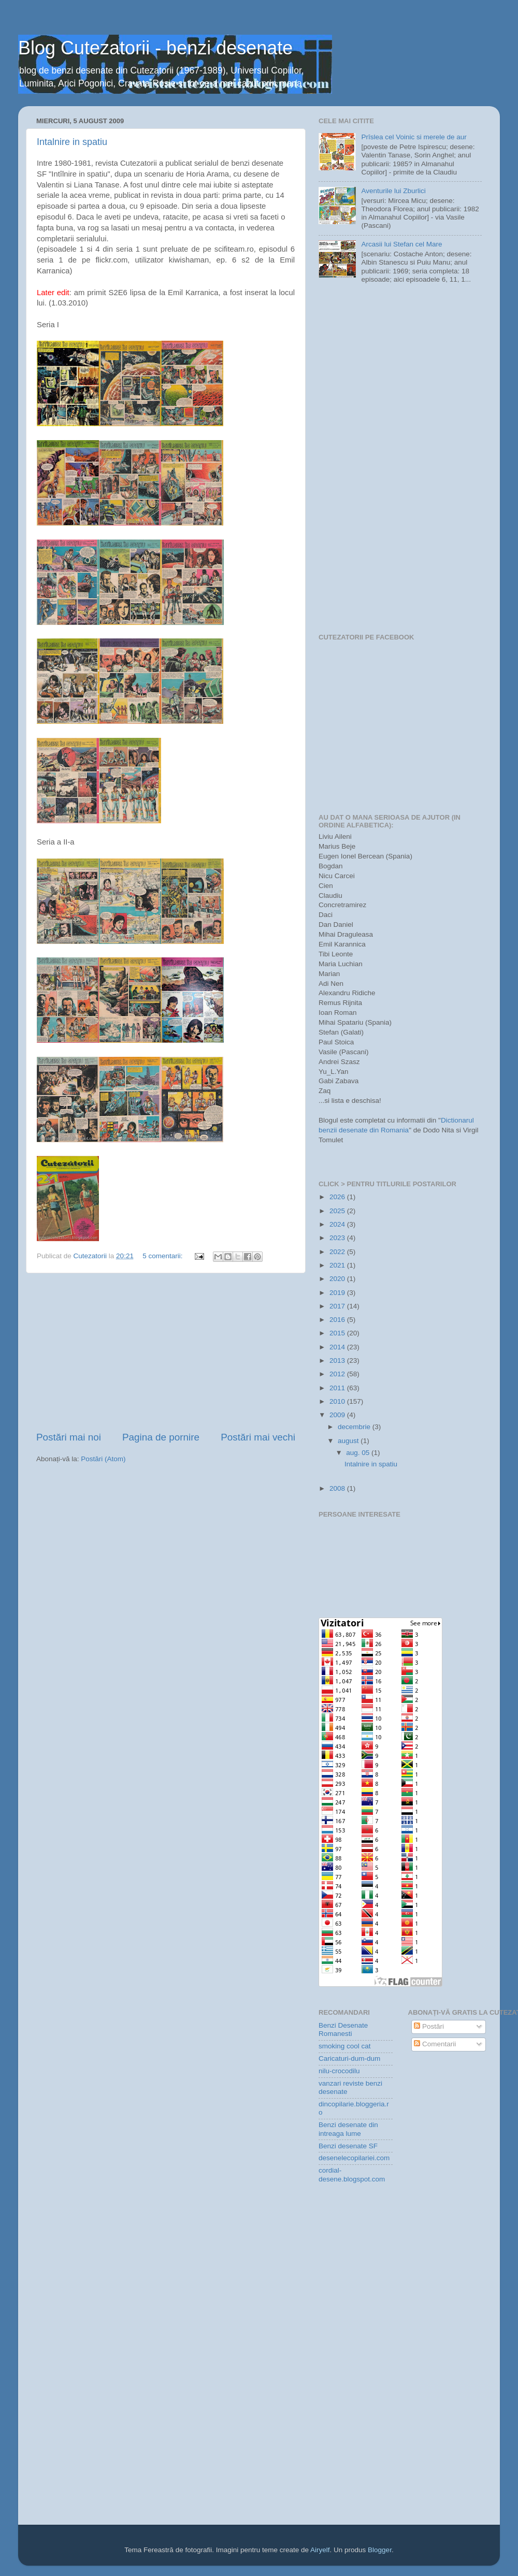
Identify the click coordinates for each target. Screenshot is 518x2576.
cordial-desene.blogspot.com (352, 2174)
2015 (338, 1333)
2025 (338, 1211)
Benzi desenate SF (348, 2146)
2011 (338, 1388)
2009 (338, 1415)
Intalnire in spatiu (72, 142)
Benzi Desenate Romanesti (343, 2029)
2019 (338, 1293)
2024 (338, 1224)
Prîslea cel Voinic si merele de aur (413, 137)
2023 (338, 1238)
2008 (338, 1488)
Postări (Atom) (103, 1459)
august (349, 1441)
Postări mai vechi (258, 1437)
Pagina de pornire (160, 1437)
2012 (338, 1374)
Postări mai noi (68, 1437)
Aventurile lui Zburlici (393, 191)
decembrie (355, 1427)
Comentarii (435, 2044)
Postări (429, 2026)
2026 (338, 1197)
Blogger (380, 2550)
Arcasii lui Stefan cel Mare (401, 244)
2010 (338, 1401)
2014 (338, 1347)
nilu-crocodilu (339, 2071)
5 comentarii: (163, 1256)
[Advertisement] (165, 1352)
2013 (338, 1360)
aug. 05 (358, 1453)
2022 (338, 1252)
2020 (338, 1279)
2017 (338, 1306)
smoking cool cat (345, 2046)
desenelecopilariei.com (354, 2158)
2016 (338, 1319)
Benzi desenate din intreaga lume (348, 2129)
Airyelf (320, 2550)
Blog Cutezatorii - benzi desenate (155, 48)
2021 (338, 1265)
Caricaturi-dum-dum (349, 2058)
